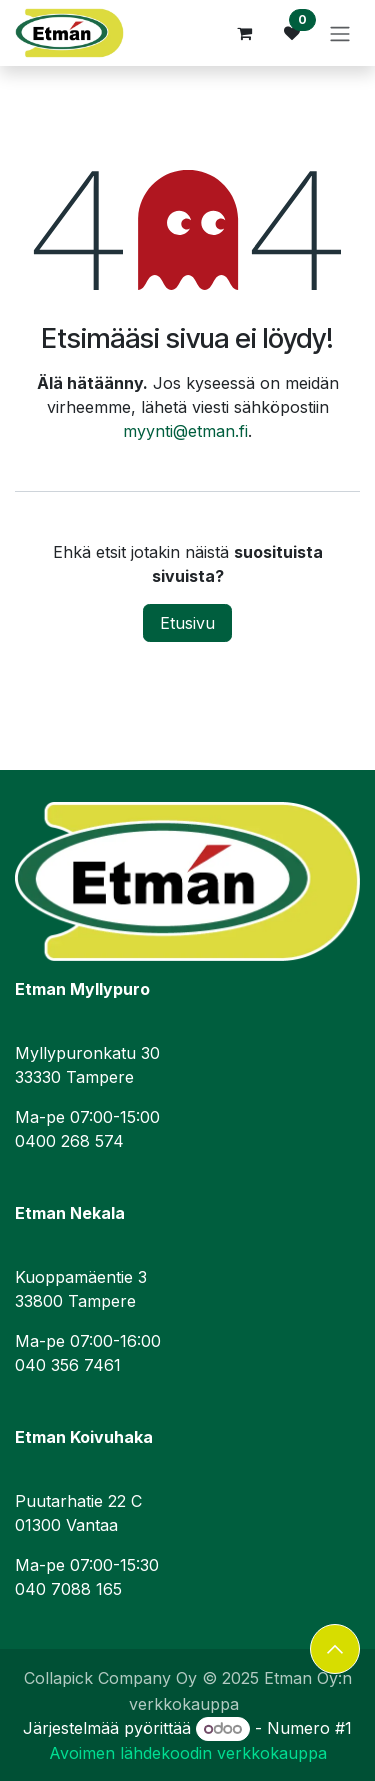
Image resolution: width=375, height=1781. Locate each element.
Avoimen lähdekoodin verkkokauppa (188, 1753)
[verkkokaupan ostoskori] (244, 33)
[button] (335, 1649)
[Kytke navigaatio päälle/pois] (340, 33)
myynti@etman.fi (185, 431)
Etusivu (187, 623)
